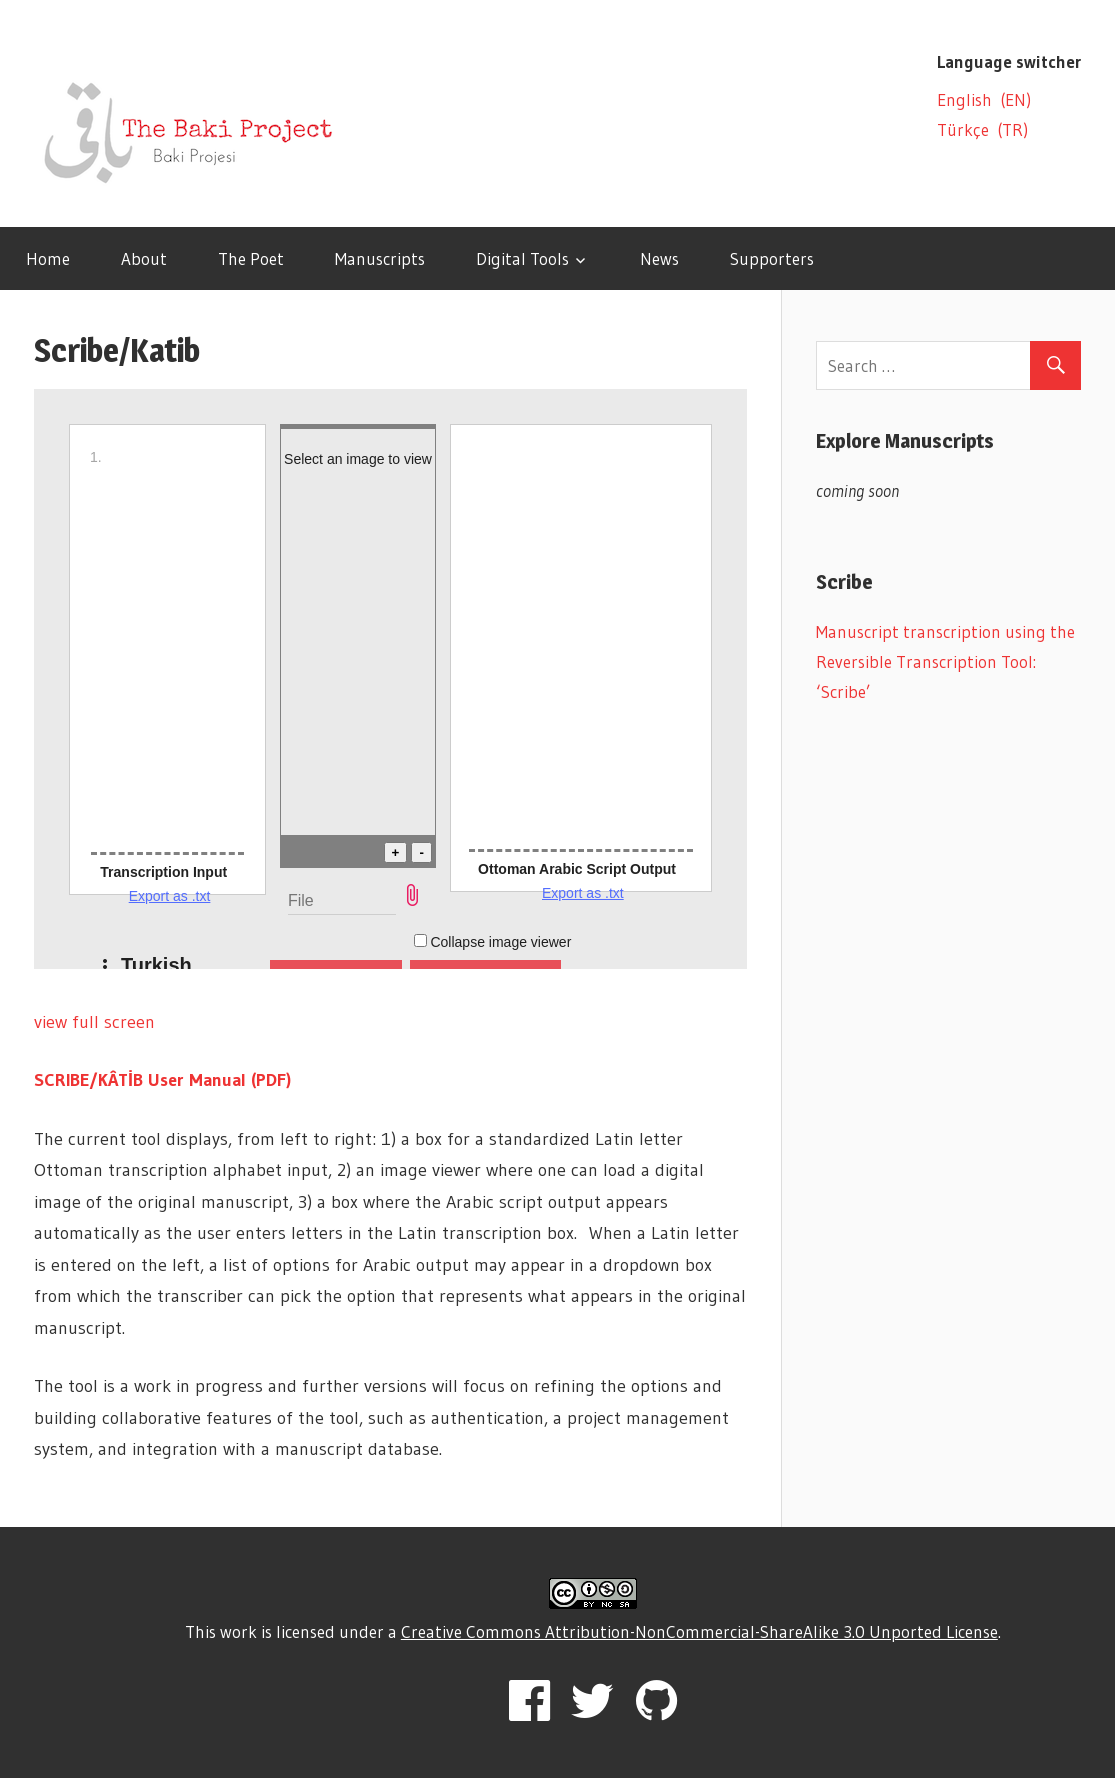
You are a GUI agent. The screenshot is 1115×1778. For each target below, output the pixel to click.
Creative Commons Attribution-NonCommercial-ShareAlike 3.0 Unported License (699, 1631)
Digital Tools (522, 258)
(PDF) (271, 1080)
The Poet (251, 258)
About (144, 258)
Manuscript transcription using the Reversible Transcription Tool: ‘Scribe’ (945, 661)
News (659, 258)
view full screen (94, 1022)
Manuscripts (380, 258)
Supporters (772, 258)
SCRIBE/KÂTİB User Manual (142, 1080)
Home (48, 258)
